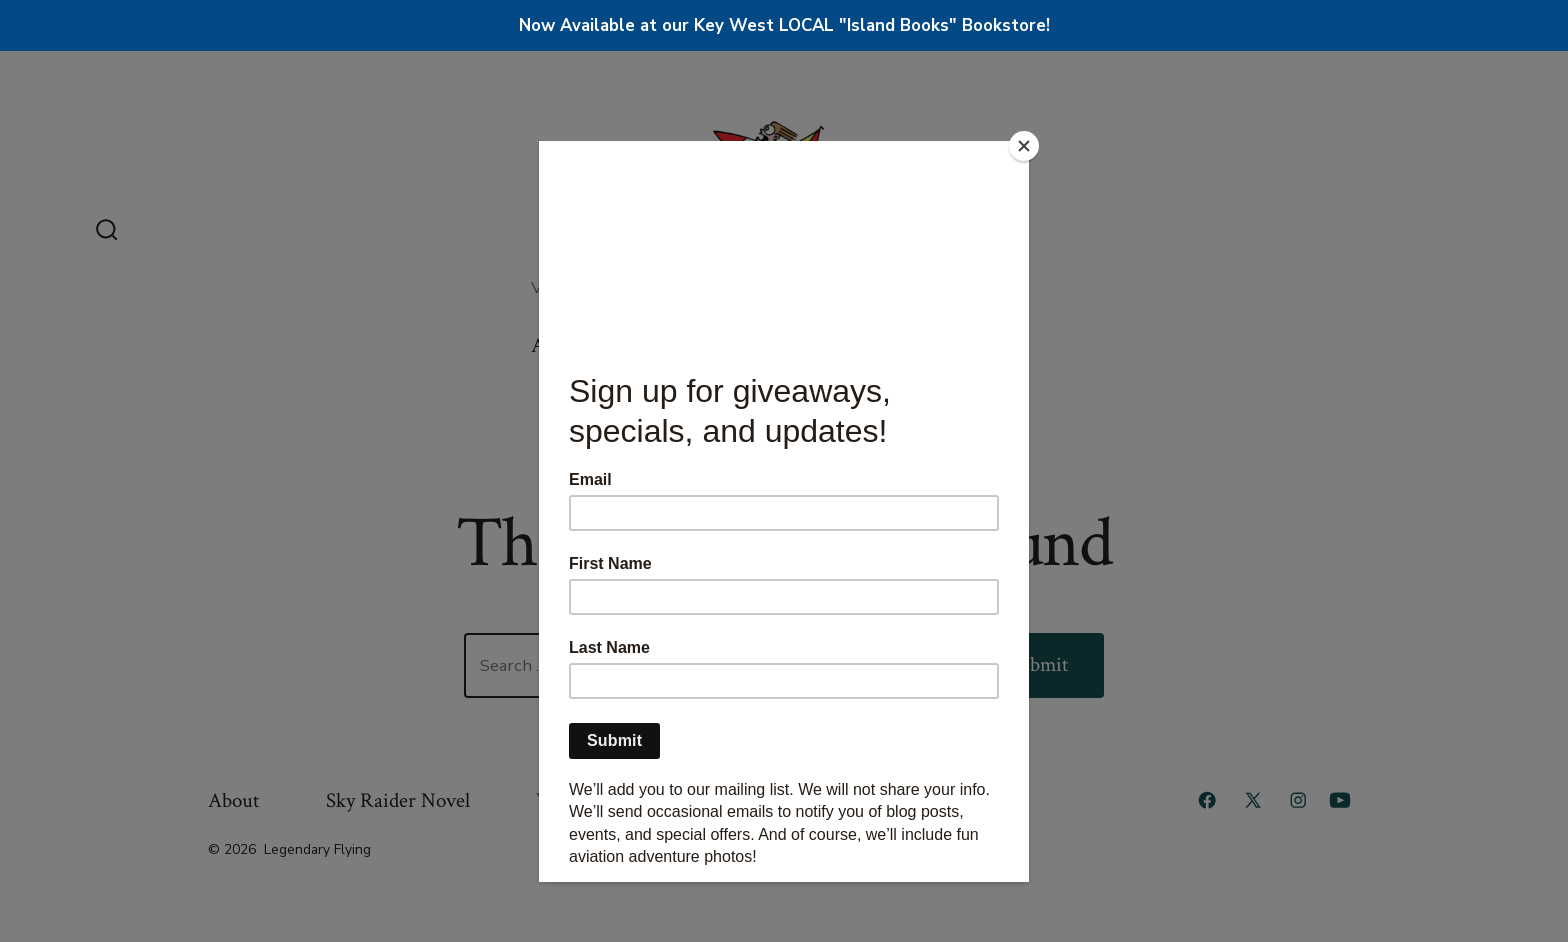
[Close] (1024, 146)
